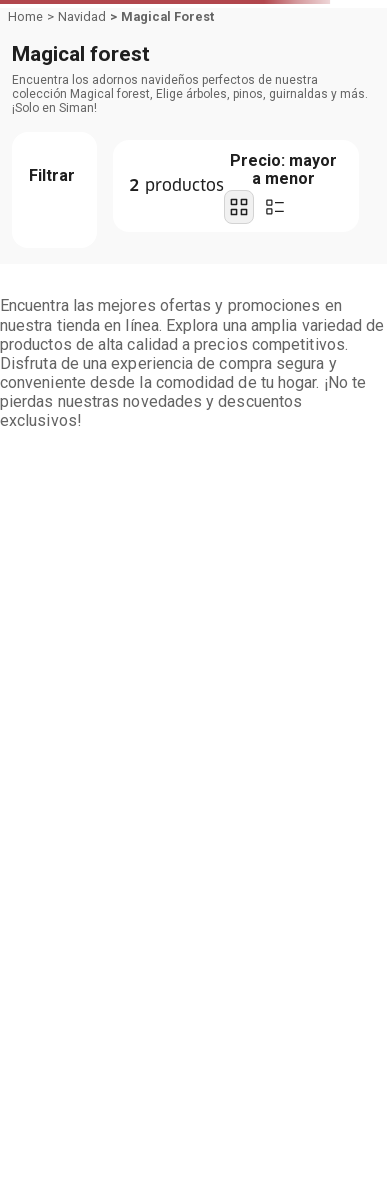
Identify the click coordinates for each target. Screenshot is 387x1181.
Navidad (82, 16)
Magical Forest (167, 16)
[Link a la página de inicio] (25, 17)
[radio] (239, 207)
